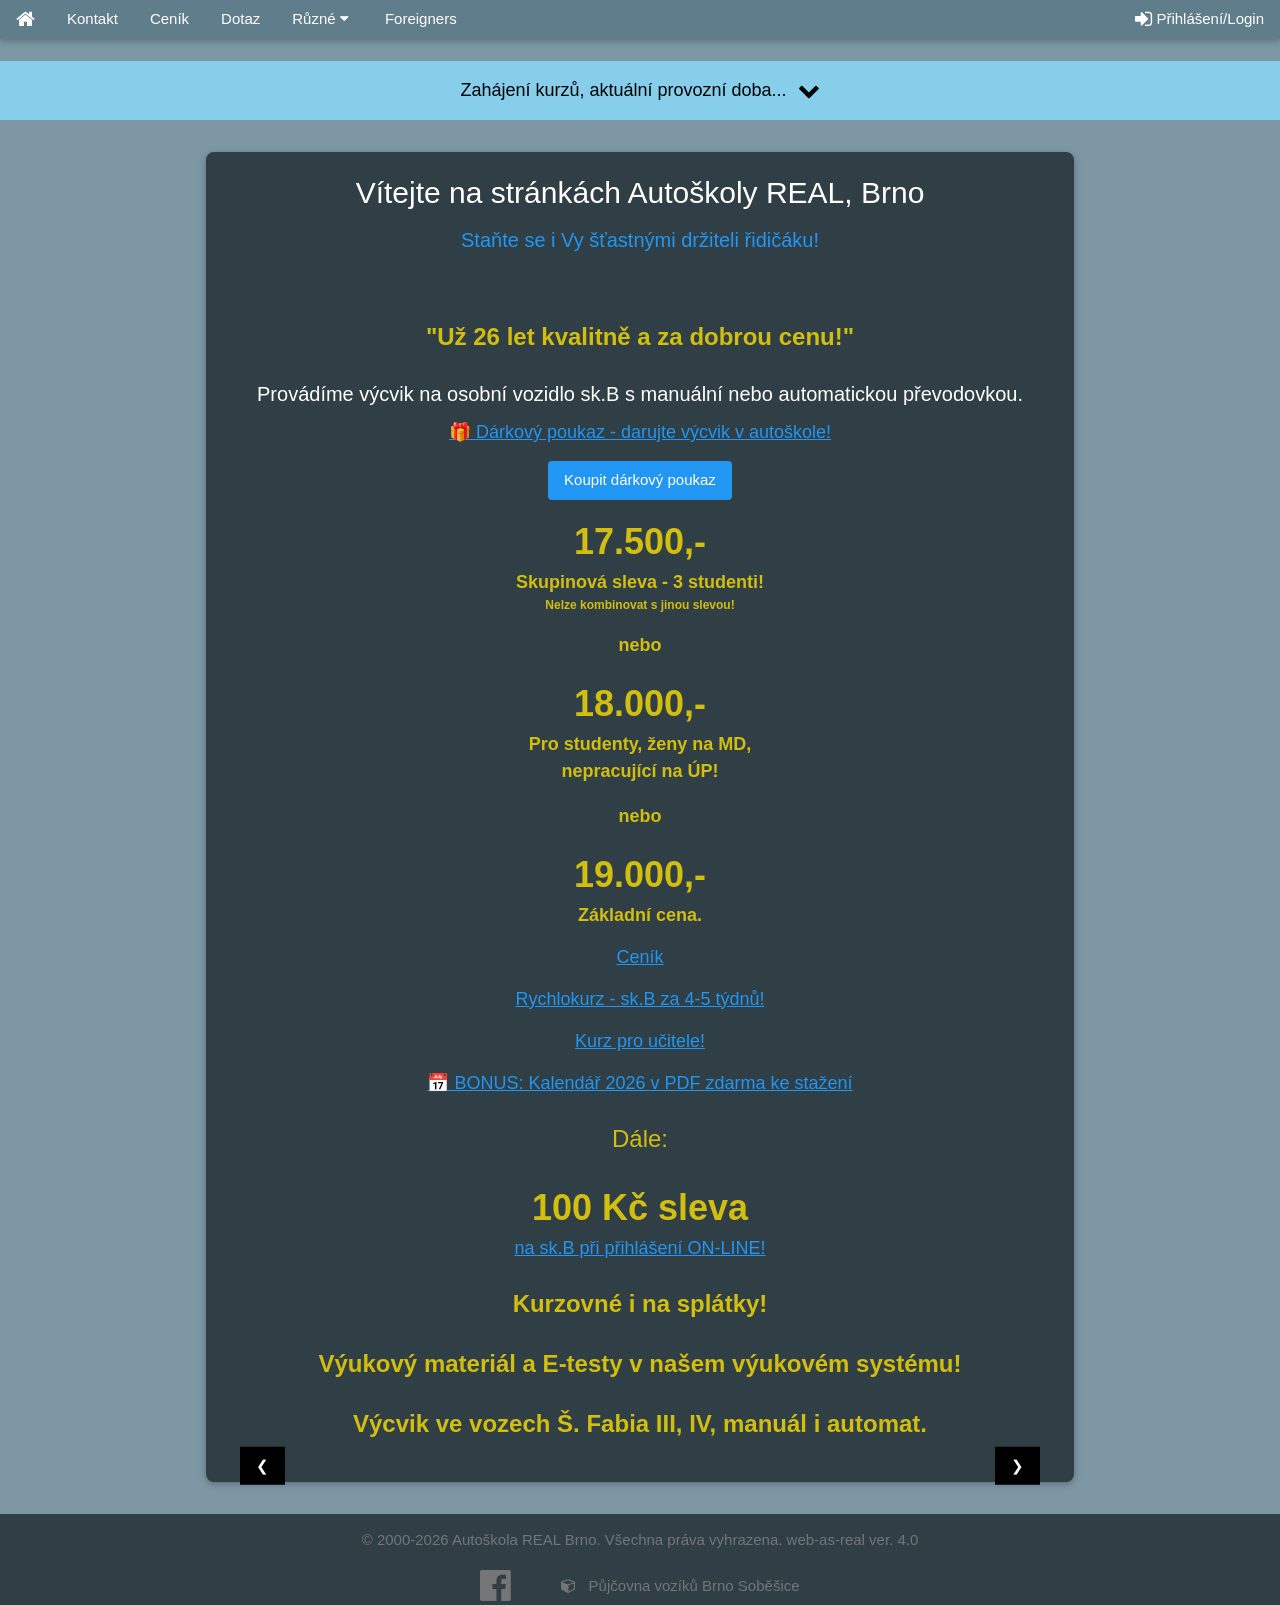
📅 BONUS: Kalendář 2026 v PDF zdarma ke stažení (639, 1083)
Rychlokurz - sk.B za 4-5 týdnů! (639, 999)
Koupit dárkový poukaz (640, 479)
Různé (320, 18)
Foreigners (419, 18)
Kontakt (92, 18)
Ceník (169, 18)
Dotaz (240, 18)
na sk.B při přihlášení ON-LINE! (639, 1248)
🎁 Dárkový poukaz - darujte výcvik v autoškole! (640, 432)
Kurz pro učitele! (640, 1041)
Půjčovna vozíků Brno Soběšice (680, 1585)
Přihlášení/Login (1199, 18)
